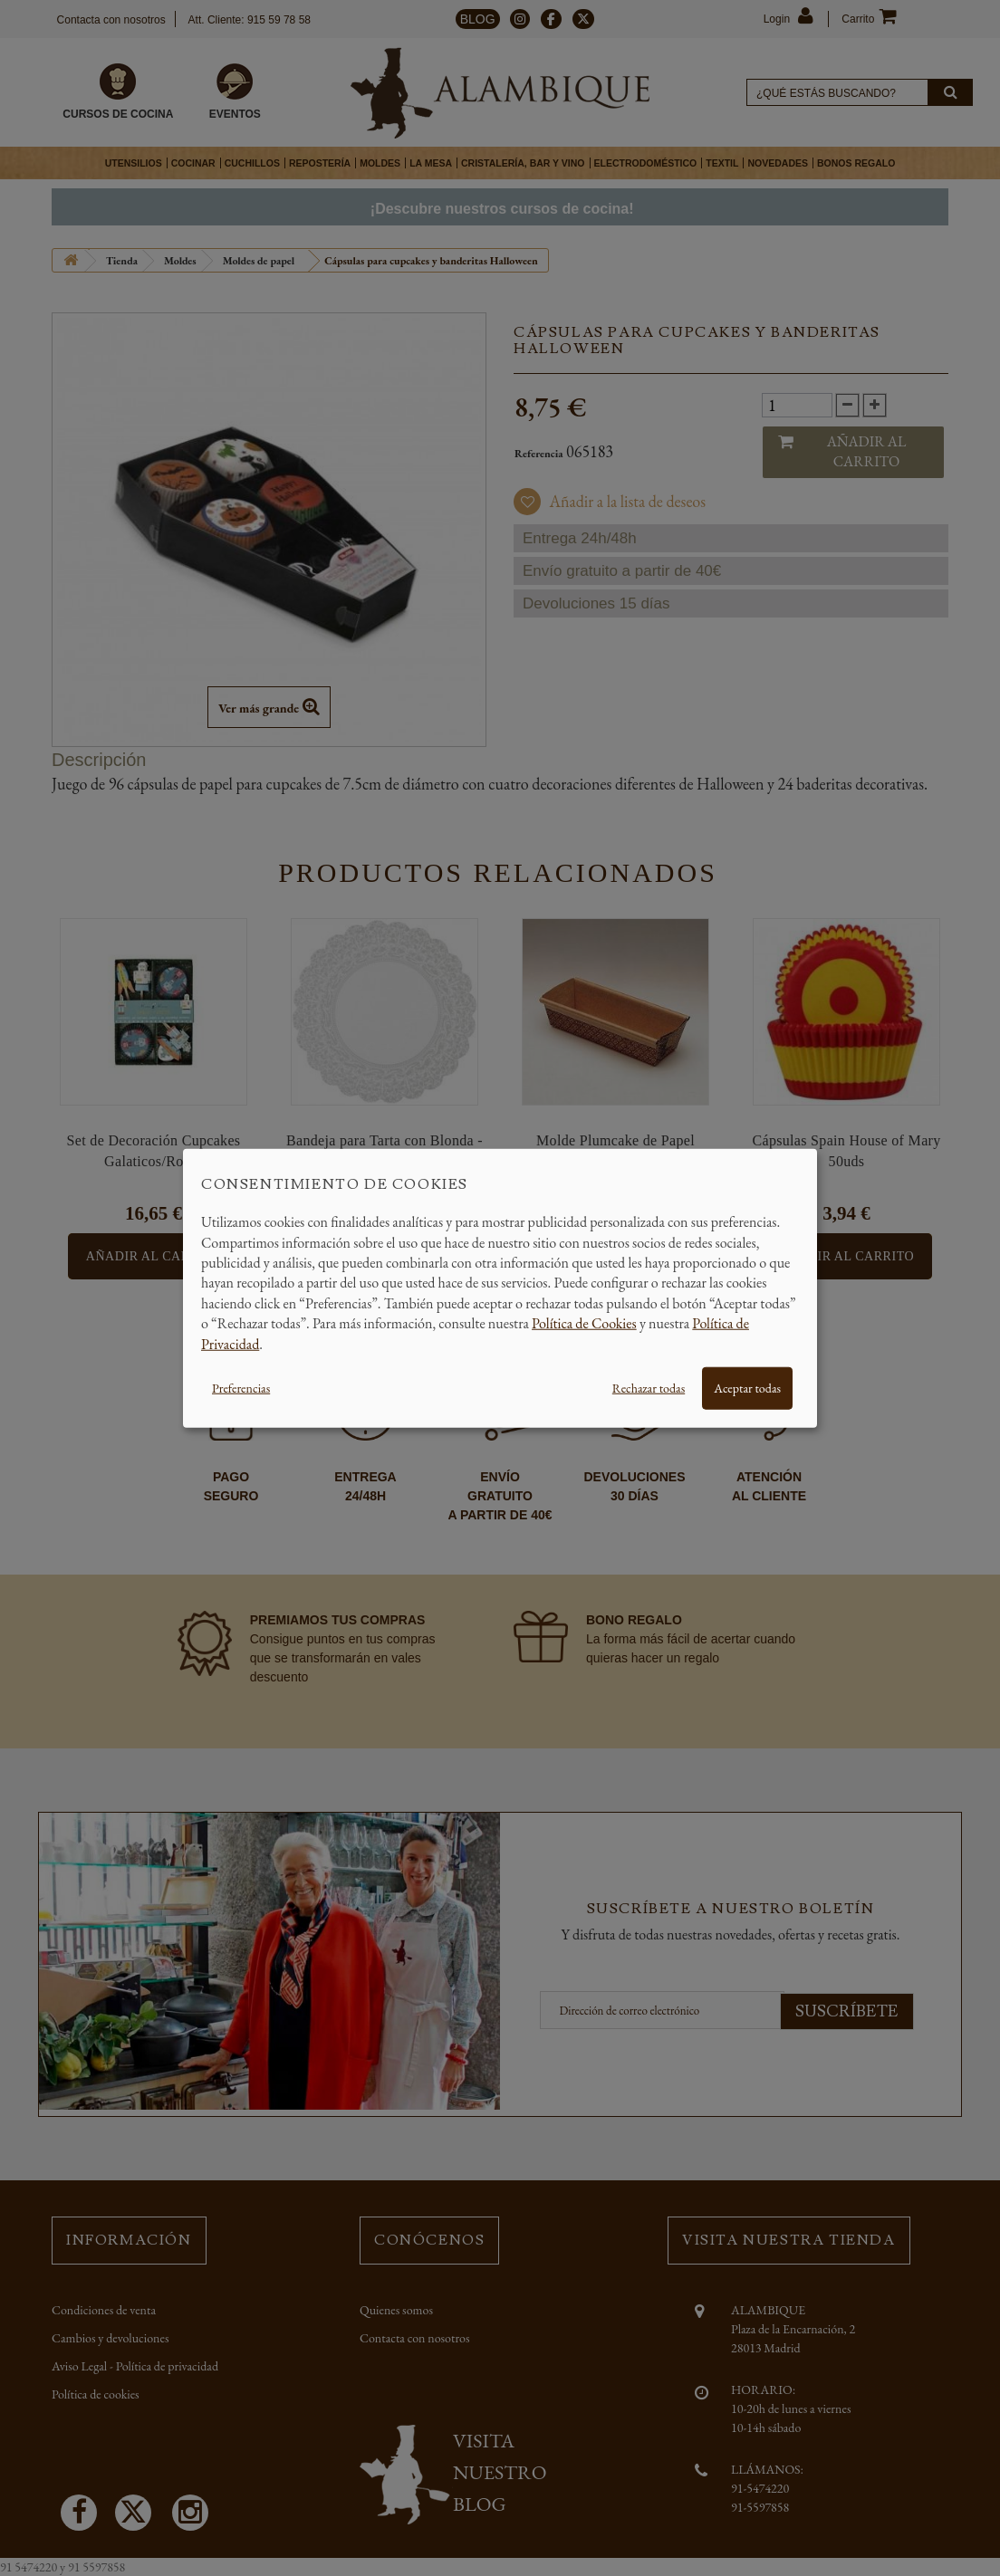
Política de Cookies (584, 1323)
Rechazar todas (648, 1388)
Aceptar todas (747, 1388)
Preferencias (241, 1388)
